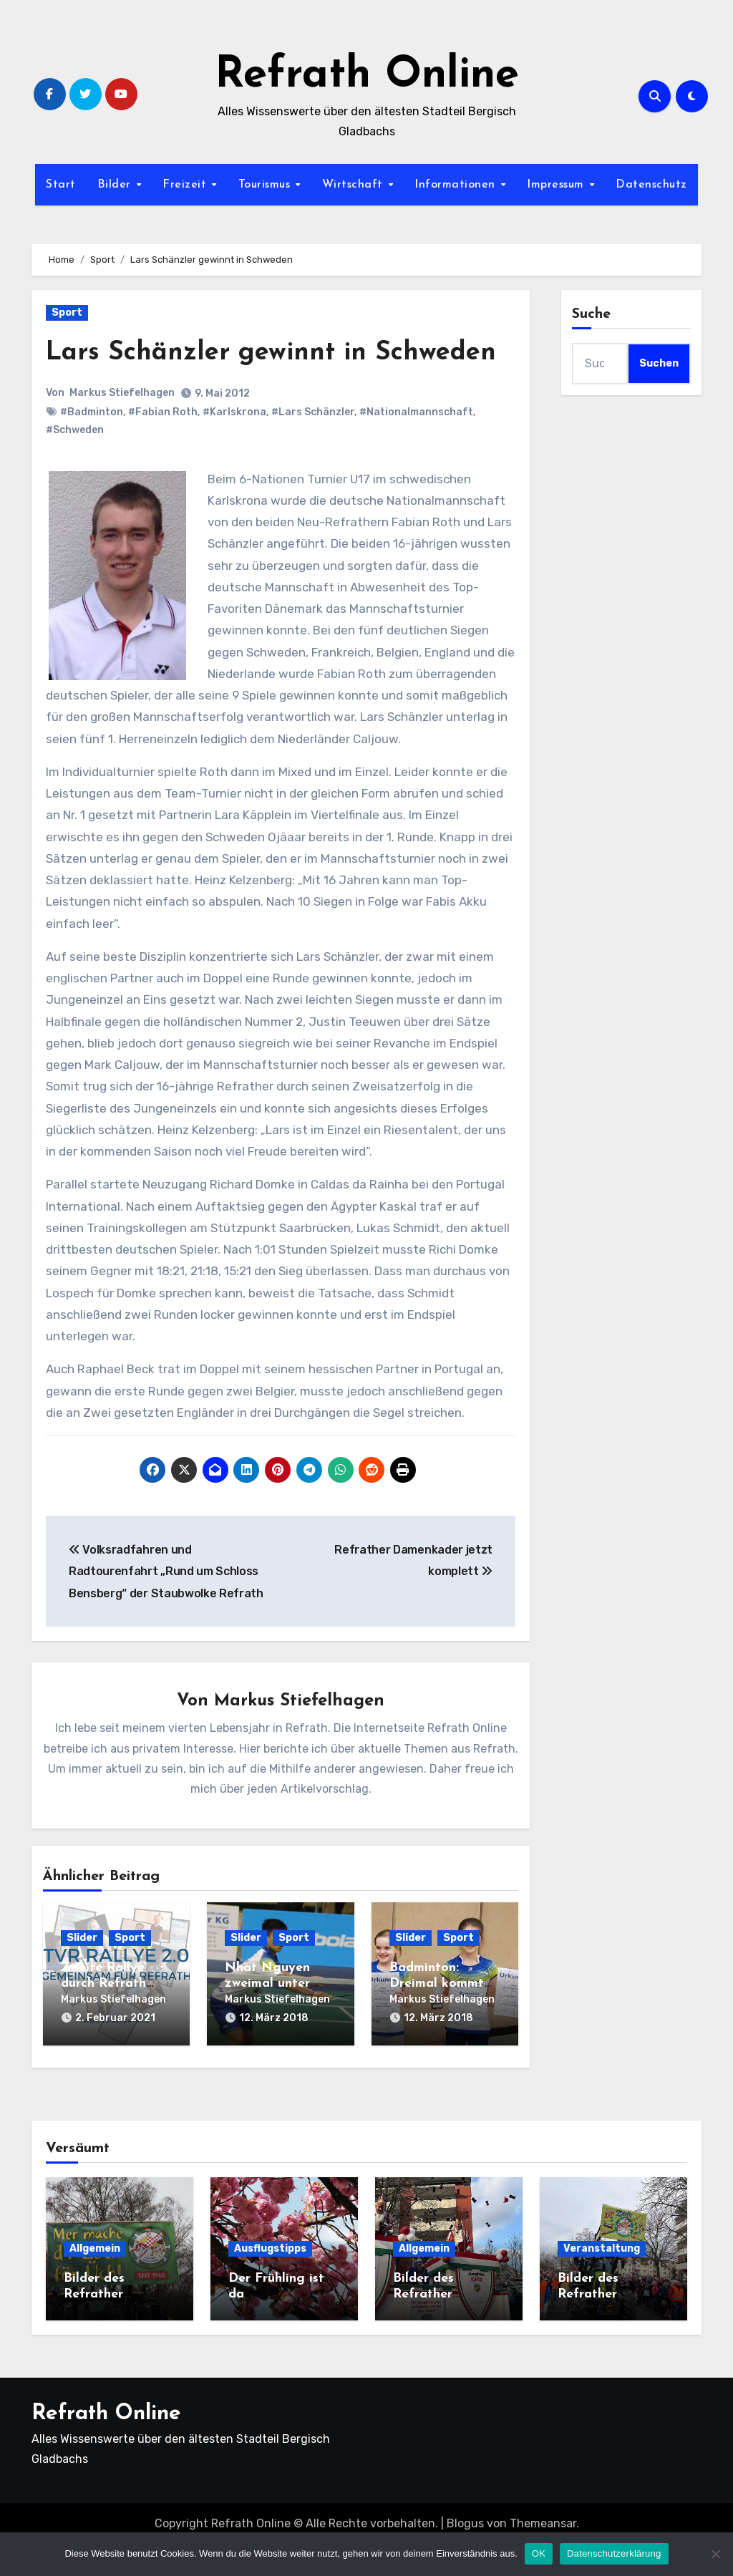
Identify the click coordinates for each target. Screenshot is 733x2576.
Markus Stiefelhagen (122, 428)
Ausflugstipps (270, 2280)
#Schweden (75, 465)
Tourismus (266, 184)
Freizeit (186, 184)
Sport (67, 312)
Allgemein (94, 2280)
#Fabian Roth (163, 447)
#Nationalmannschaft (416, 447)
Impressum (557, 184)
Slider (82, 1973)
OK (538, 2553)
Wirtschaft (354, 184)
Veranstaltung (601, 2280)
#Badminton (91, 447)
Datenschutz (651, 184)
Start (61, 184)
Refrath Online (367, 75)
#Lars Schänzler (312, 447)
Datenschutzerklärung (614, 2553)
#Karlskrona (234, 447)
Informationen (456, 184)
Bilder (116, 184)
